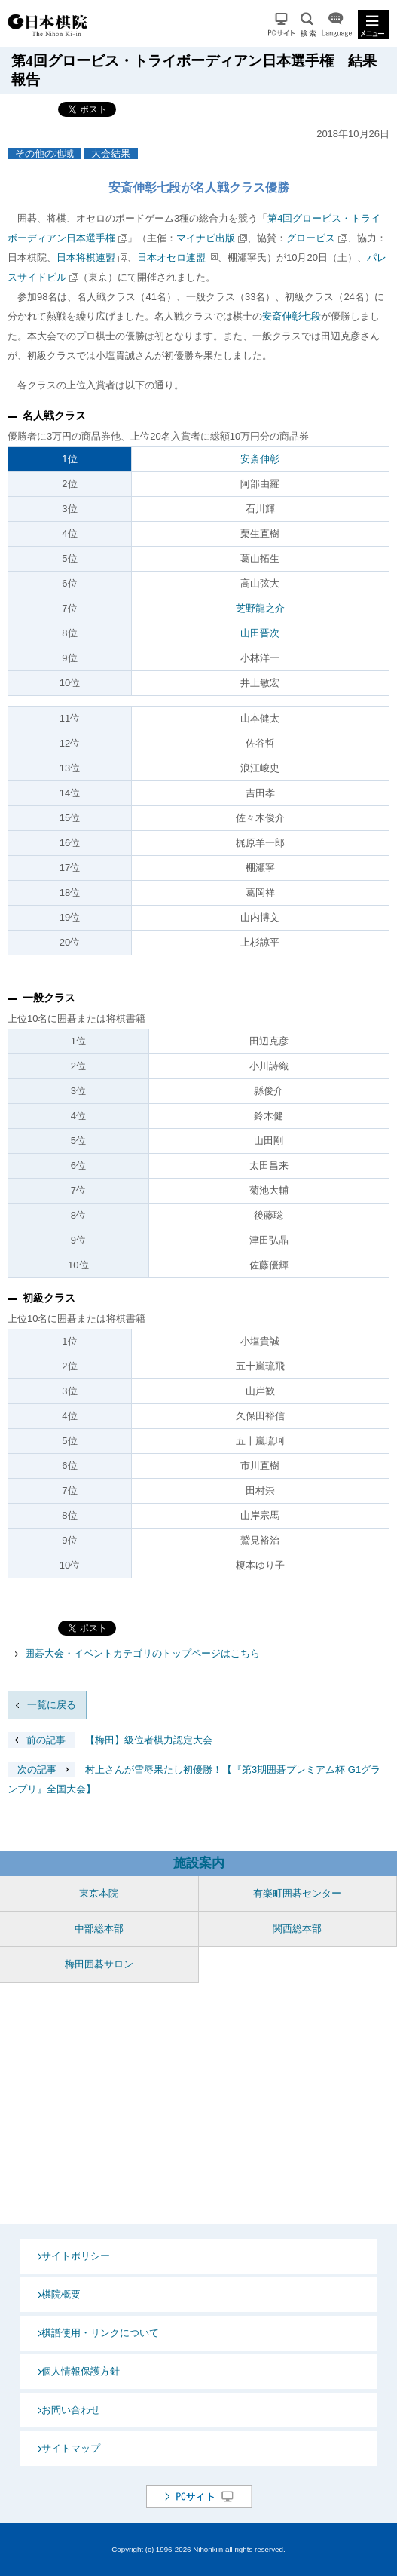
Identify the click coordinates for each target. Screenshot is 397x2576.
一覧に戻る (51, 1704)
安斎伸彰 (259, 459)
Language (337, 24)
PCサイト (281, 24)
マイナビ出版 (205, 238)
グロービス (310, 238)
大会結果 (110, 153)
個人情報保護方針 (80, 2371)
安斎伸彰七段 (291, 316)
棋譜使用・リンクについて (100, 2332)
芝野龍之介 (260, 608)
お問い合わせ (70, 2409)
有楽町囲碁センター (297, 1893)
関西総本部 (297, 1928)
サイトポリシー (75, 2256)
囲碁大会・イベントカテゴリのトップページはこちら (142, 1653)
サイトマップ (70, 2448)
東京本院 (98, 1893)
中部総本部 (99, 1928)
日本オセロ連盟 (171, 257)
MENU (373, 24)
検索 (308, 24)
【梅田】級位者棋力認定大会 (110, 1740)
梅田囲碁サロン (99, 1964)
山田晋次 (259, 633)
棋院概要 (61, 2294)
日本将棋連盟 (85, 257)
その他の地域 (44, 153)
